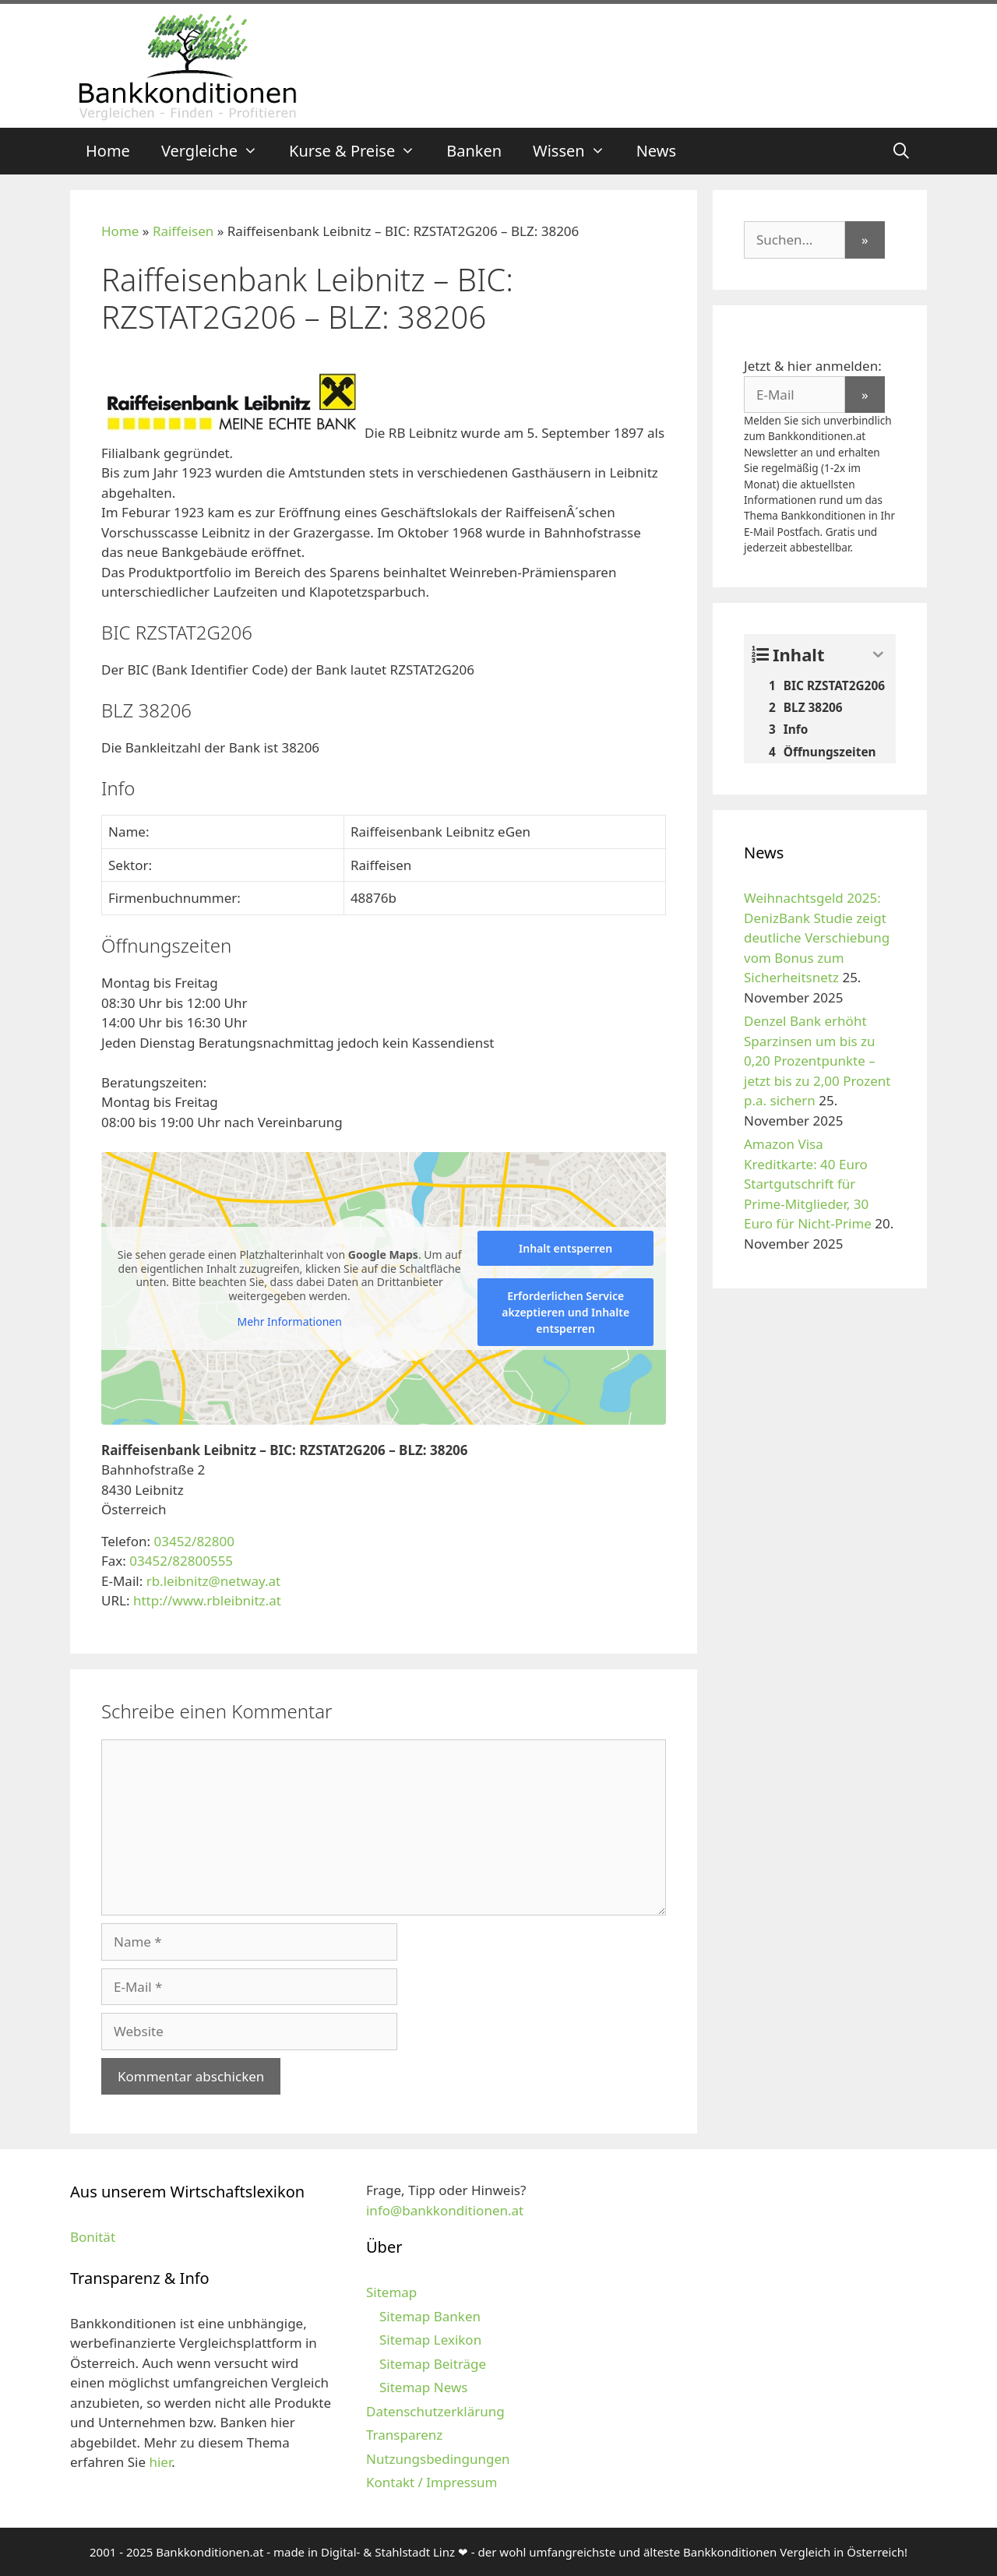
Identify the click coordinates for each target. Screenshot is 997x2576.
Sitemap (391, 2292)
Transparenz (404, 2435)
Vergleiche (217, 151)
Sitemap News (423, 2387)
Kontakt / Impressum (431, 2482)
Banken (474, 150)
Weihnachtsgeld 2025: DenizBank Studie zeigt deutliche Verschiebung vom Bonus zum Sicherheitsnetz (817, 937)
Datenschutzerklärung (435, 2411)
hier (160, 2462)
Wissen (577, 151)
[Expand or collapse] (878, 655)
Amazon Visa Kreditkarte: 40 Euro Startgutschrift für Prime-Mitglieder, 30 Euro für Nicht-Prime (808, 1183)
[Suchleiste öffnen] (901, 151)
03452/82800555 (181, 1561)
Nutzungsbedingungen (438, 2459)
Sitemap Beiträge (432, 2364)
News (656, 150)
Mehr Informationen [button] (289, 1322)
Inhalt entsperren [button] (565, 1248)
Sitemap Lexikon (430, 2340)
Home (108, 150)
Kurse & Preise (360, 151)
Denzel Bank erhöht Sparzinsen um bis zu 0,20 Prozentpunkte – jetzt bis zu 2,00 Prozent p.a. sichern (817, 1060)
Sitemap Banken (430, 2316)
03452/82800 (193, 1541)
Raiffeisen (183, 231)
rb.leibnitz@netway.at (213, 1581)
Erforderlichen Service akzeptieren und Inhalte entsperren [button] (565, 1312)
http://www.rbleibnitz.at (207, 1600)
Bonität (92, 2237)
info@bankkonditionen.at (444, 2210)
